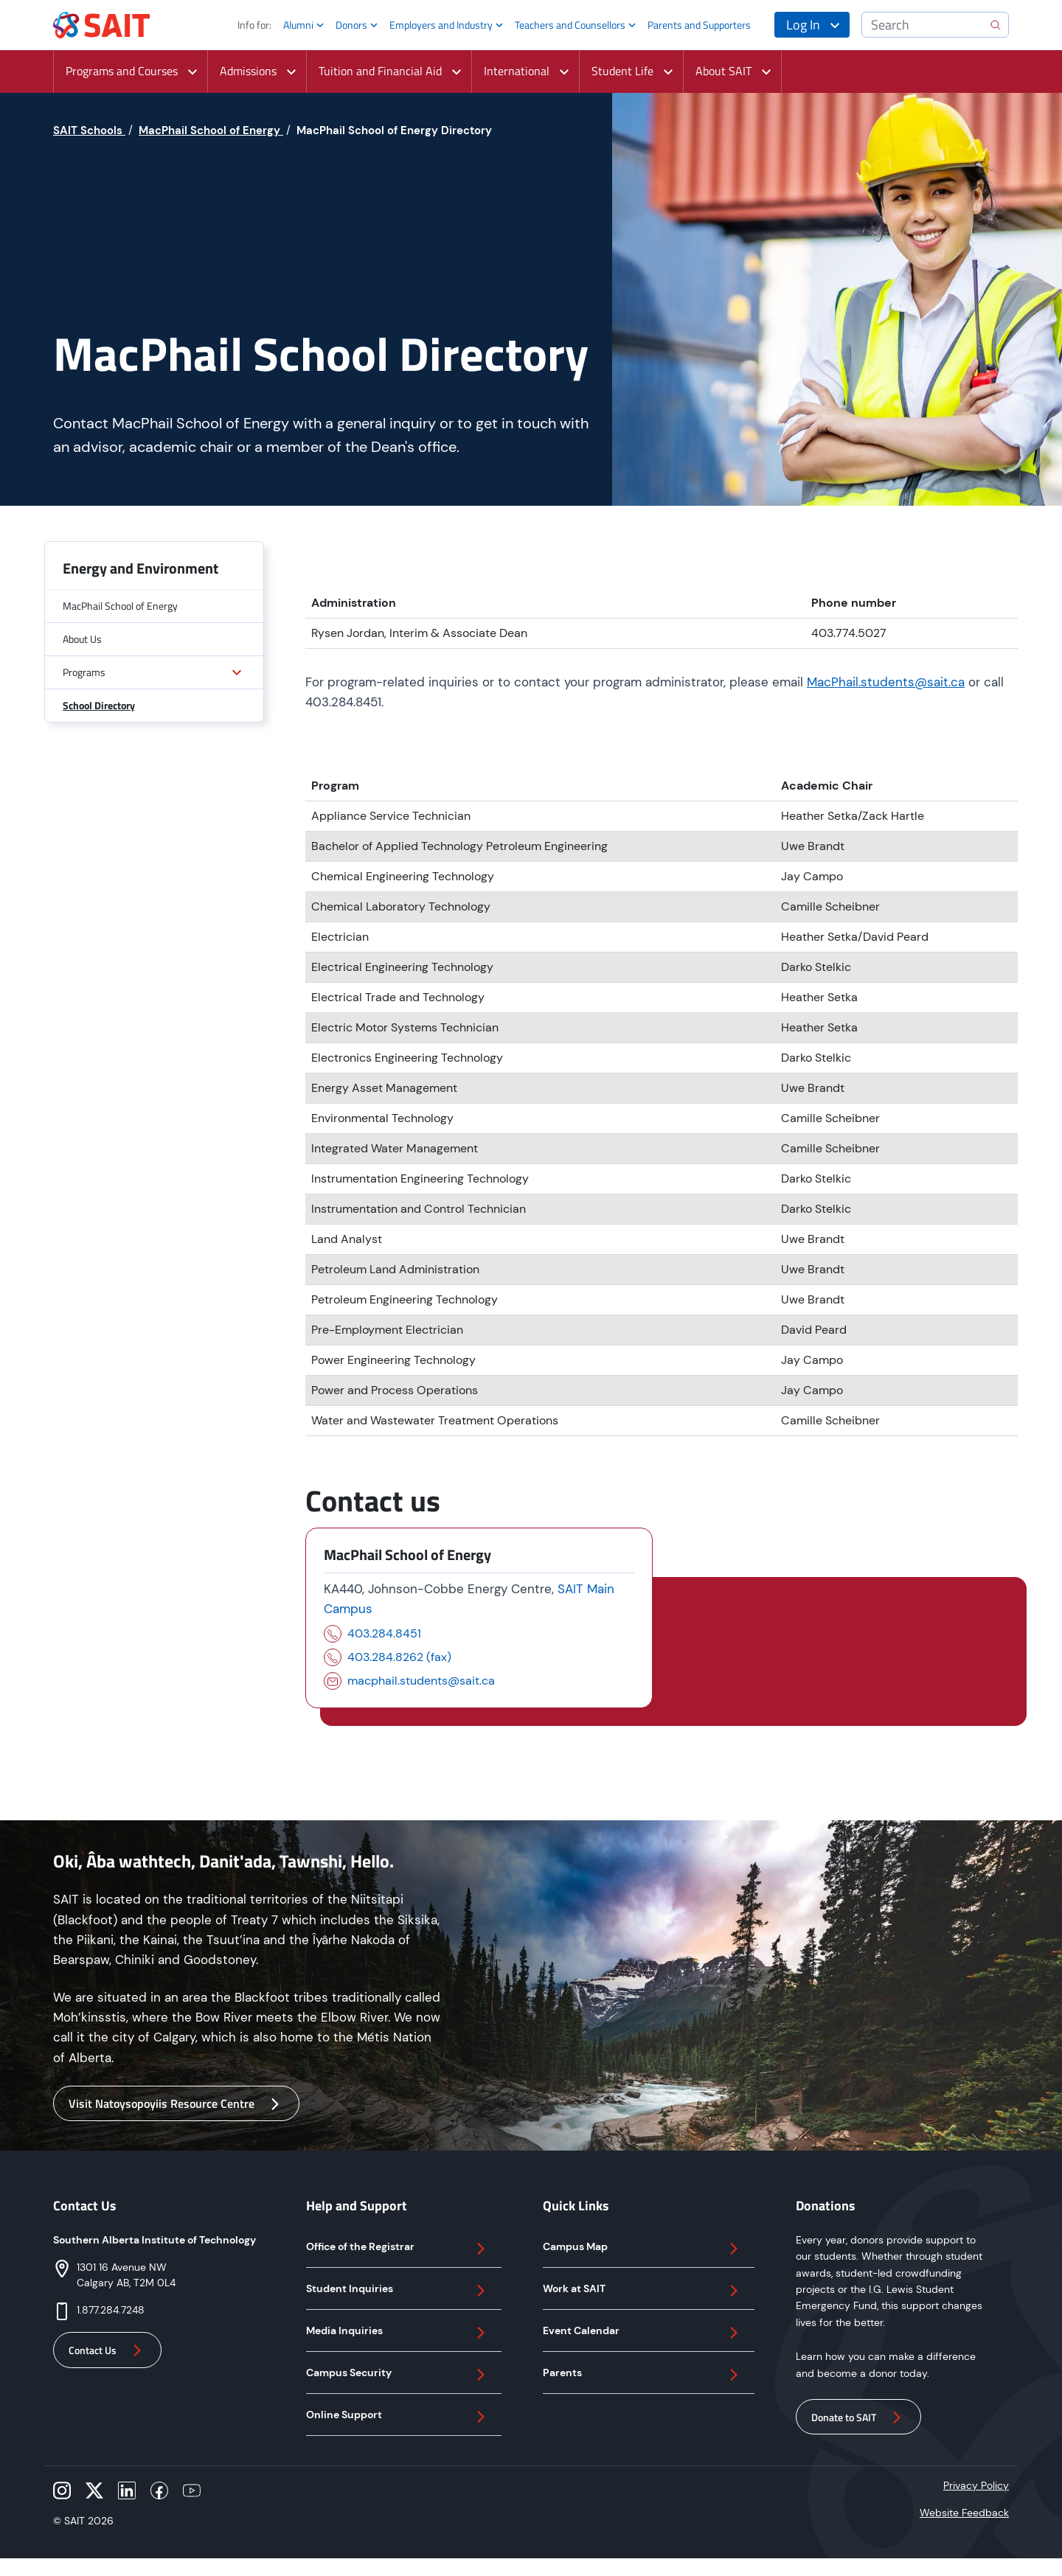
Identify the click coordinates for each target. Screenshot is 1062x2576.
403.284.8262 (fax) (399, 1657)
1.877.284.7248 (111, 2309)
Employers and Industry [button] (441, 24)
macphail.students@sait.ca (421, 1680)
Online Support (398, 2417)
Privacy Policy (976, 2485)
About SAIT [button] (723, 71)
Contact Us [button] (107, 2350)
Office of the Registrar (398, 2249)
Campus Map (643, 2249)
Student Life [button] (622, 71)
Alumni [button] (298, 24)
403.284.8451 (384, 1633)
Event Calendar (643, 2333)
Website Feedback (964, 2512)
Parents (643, 2375)
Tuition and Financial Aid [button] (380, 71)
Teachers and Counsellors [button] (570, 24)
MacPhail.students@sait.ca (886, 682)
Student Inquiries (398, 2291)
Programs (84, 672)
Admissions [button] (248, 71)
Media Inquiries (398, 2333)
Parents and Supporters (699, 24)
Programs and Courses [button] (122, 71)
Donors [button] (351, 24)
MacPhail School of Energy (120, 605)
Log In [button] (803, 25)
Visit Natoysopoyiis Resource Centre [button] (176, 2104)
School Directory (99, 705)
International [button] (516, 71)
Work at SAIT (643, 2291)
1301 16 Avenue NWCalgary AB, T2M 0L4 (126, 2274)
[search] (995, 25)
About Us (82, 639)
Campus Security (398, 2375)
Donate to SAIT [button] (858, 2417)
